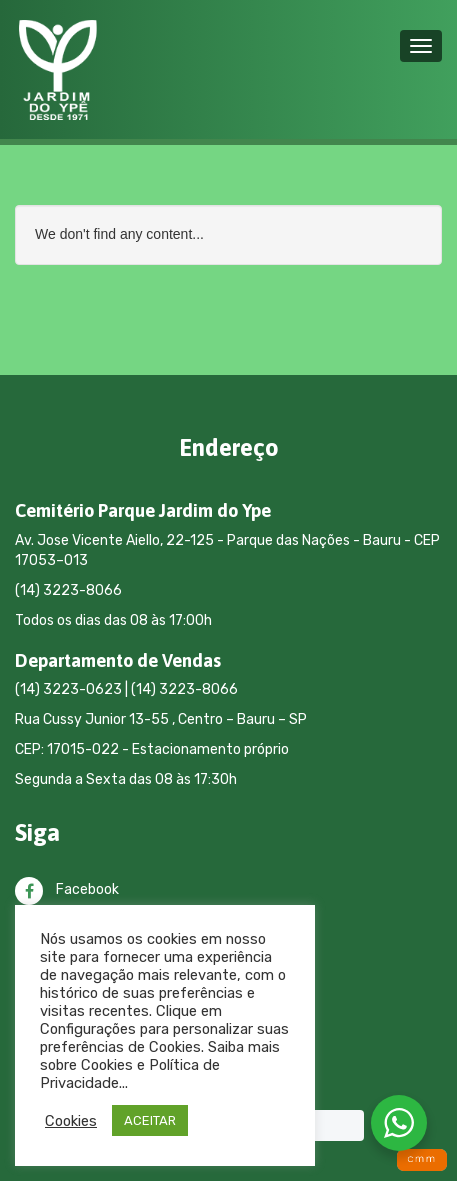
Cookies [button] (71, 1121)
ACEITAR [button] (150, 1120)
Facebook (67, 889)
